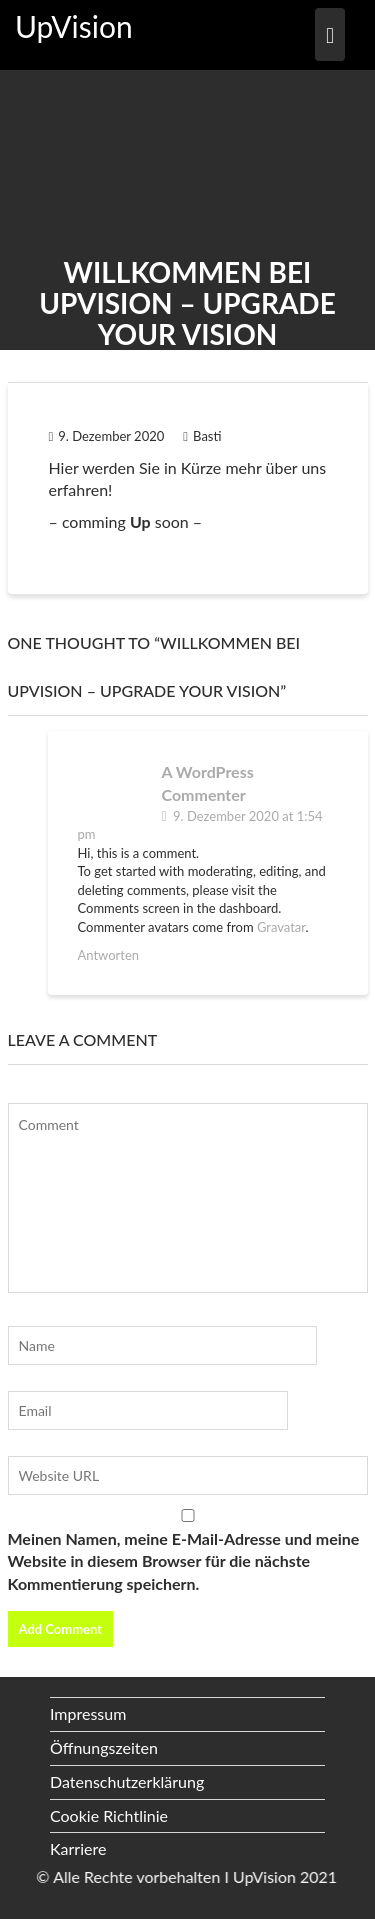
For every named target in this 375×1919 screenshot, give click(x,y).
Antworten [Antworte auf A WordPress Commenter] (109, 955)
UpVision (74, 26)
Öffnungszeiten (104, 1747)
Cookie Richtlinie (109, 1815)
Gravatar (281, 927)
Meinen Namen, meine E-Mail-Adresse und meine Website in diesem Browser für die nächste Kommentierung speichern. (184, 1561)
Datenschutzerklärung (127, 1781)
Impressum (88, 1713)
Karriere (78, 1848)
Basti (202, 436)
